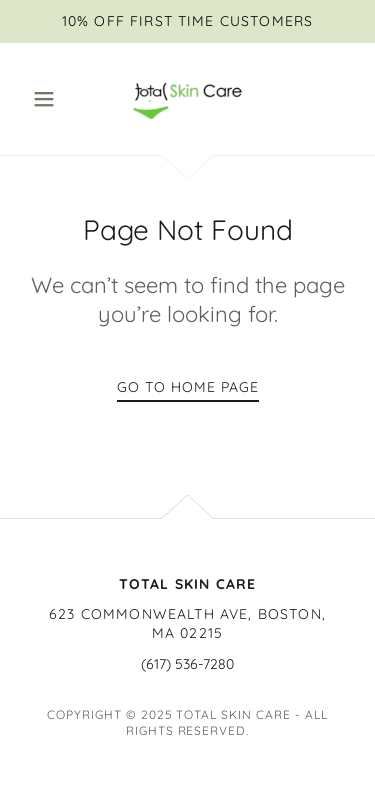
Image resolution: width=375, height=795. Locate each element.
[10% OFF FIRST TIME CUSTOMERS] (187, 21)
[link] (187, 99)
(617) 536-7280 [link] (187, 664)
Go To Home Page (188, 387)
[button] (48, 99)
